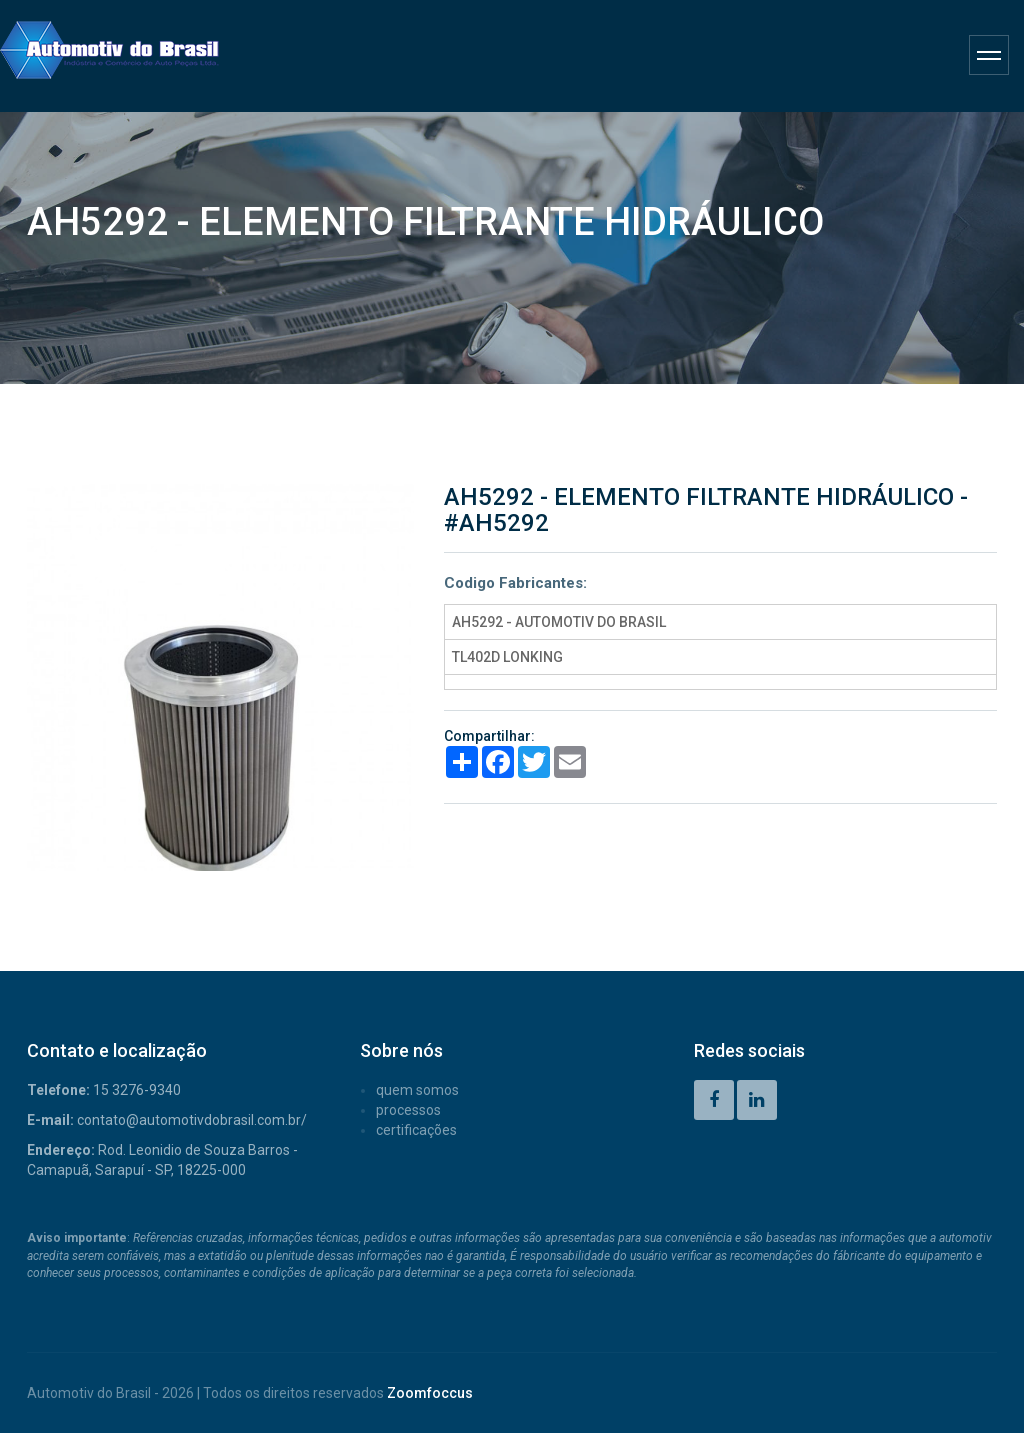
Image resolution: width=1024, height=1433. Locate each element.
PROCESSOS (408, 1110)
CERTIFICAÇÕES (416, 1130)
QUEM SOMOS (417, 1090)
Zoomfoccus (430, 1393)
